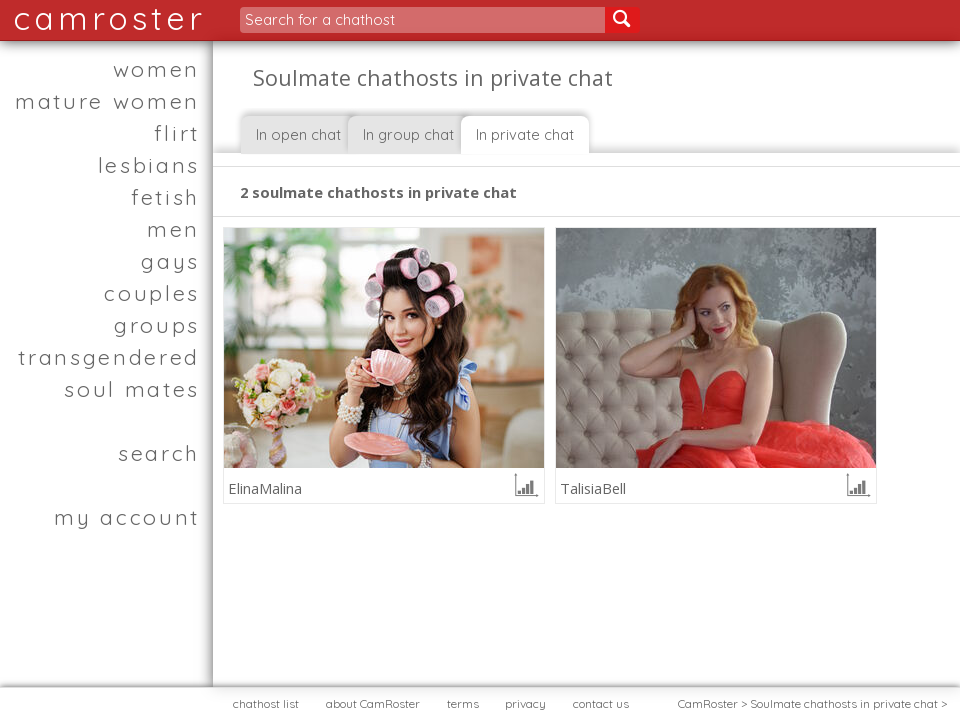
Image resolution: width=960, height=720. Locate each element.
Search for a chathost (320, 19)
